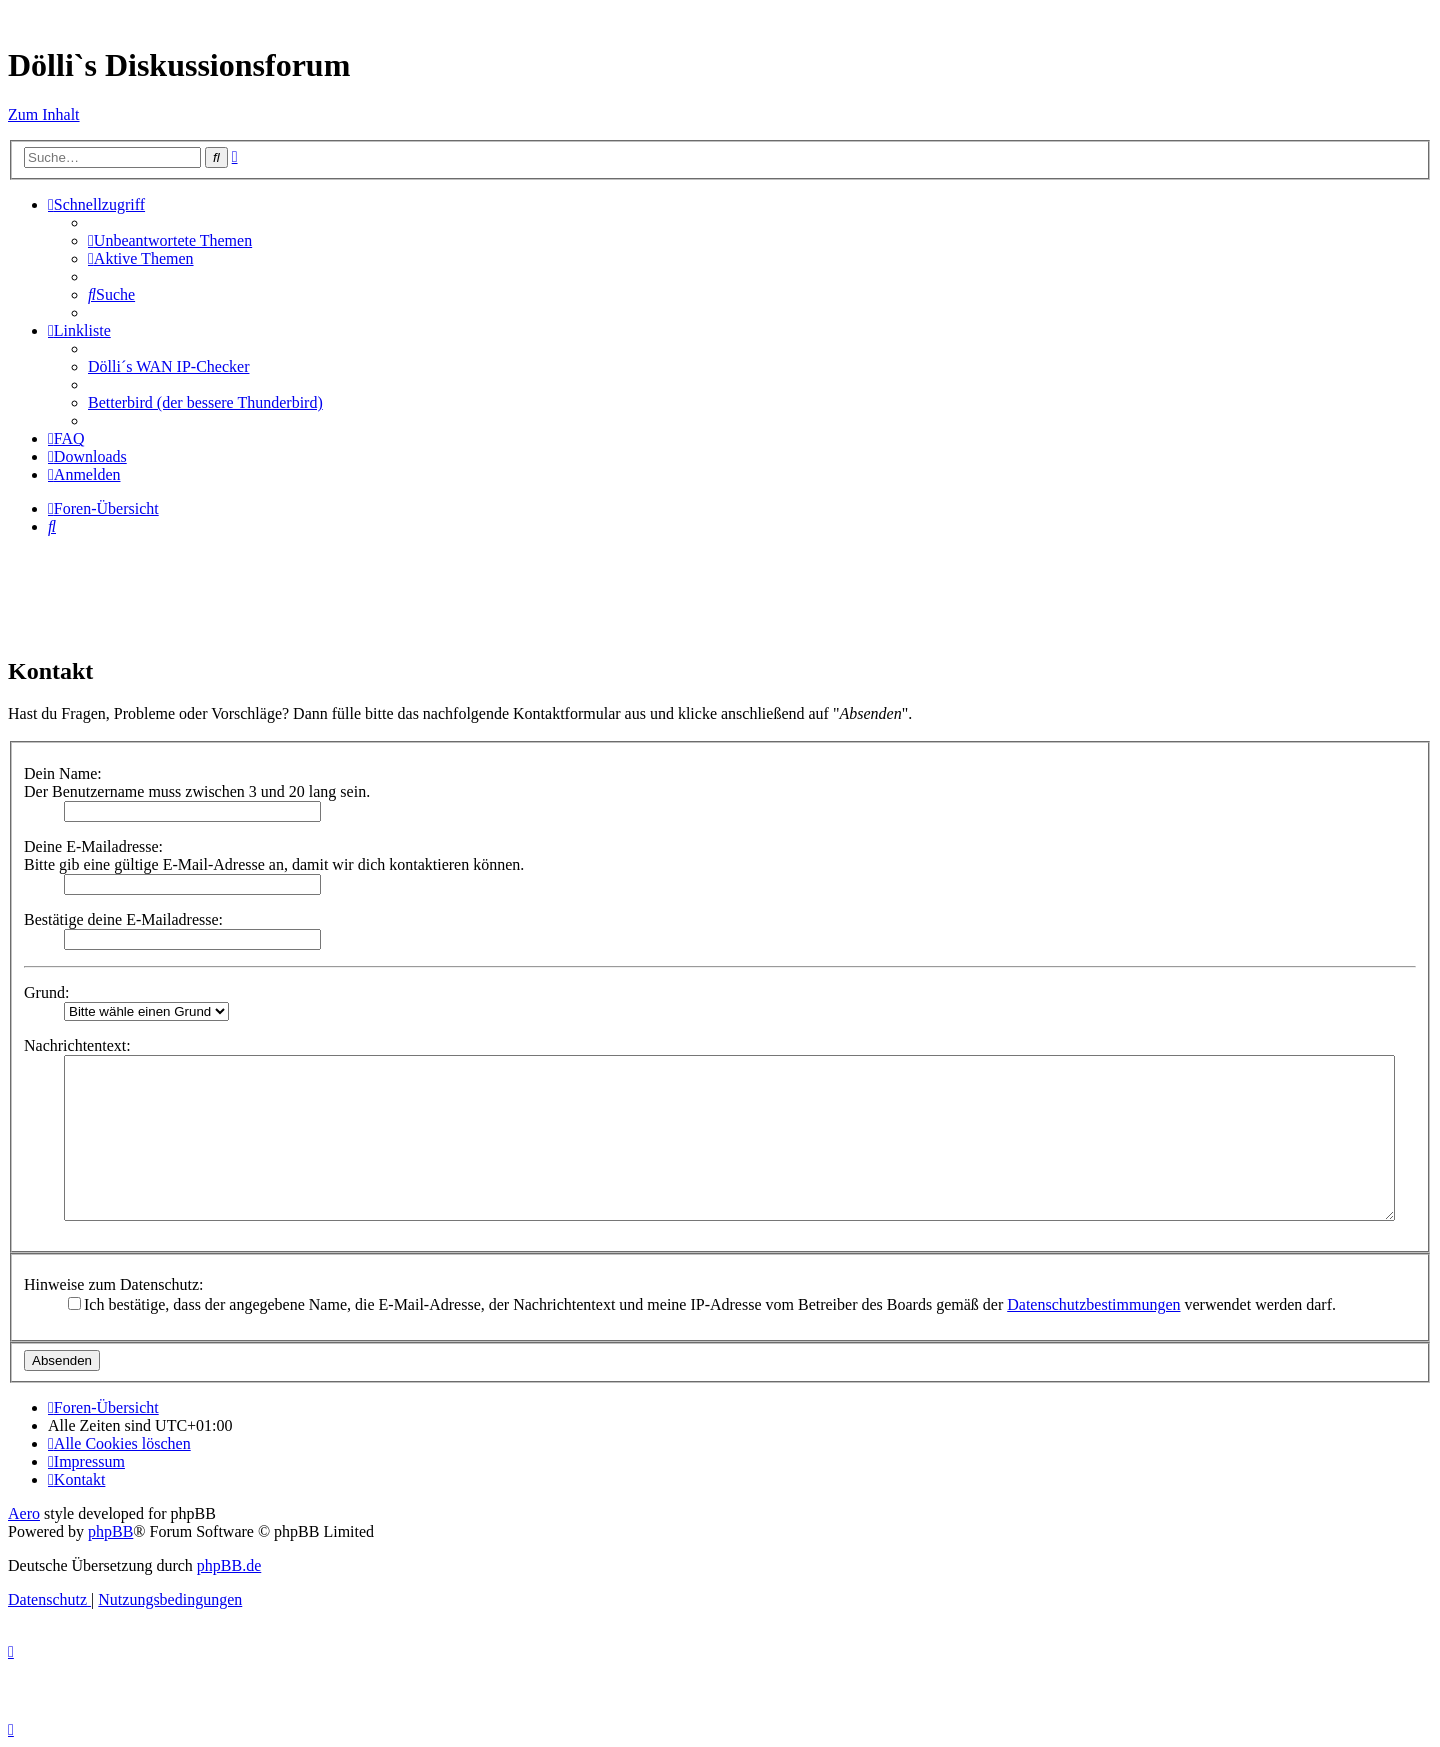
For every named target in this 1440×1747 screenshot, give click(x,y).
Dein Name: (63, 773)
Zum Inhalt (44, 114)
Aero (24, 1513)
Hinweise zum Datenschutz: (114, 1284)
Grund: (46, 992)
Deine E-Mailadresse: (93, 846)
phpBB (110, 1531)
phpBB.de (229, 1565)
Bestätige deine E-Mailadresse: (123, 919)
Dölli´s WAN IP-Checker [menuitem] (168, 366)
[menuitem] (170, 240)
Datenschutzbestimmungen (1093, 1304)
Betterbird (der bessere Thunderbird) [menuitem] (205, 402)
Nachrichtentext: (77, 1045)
